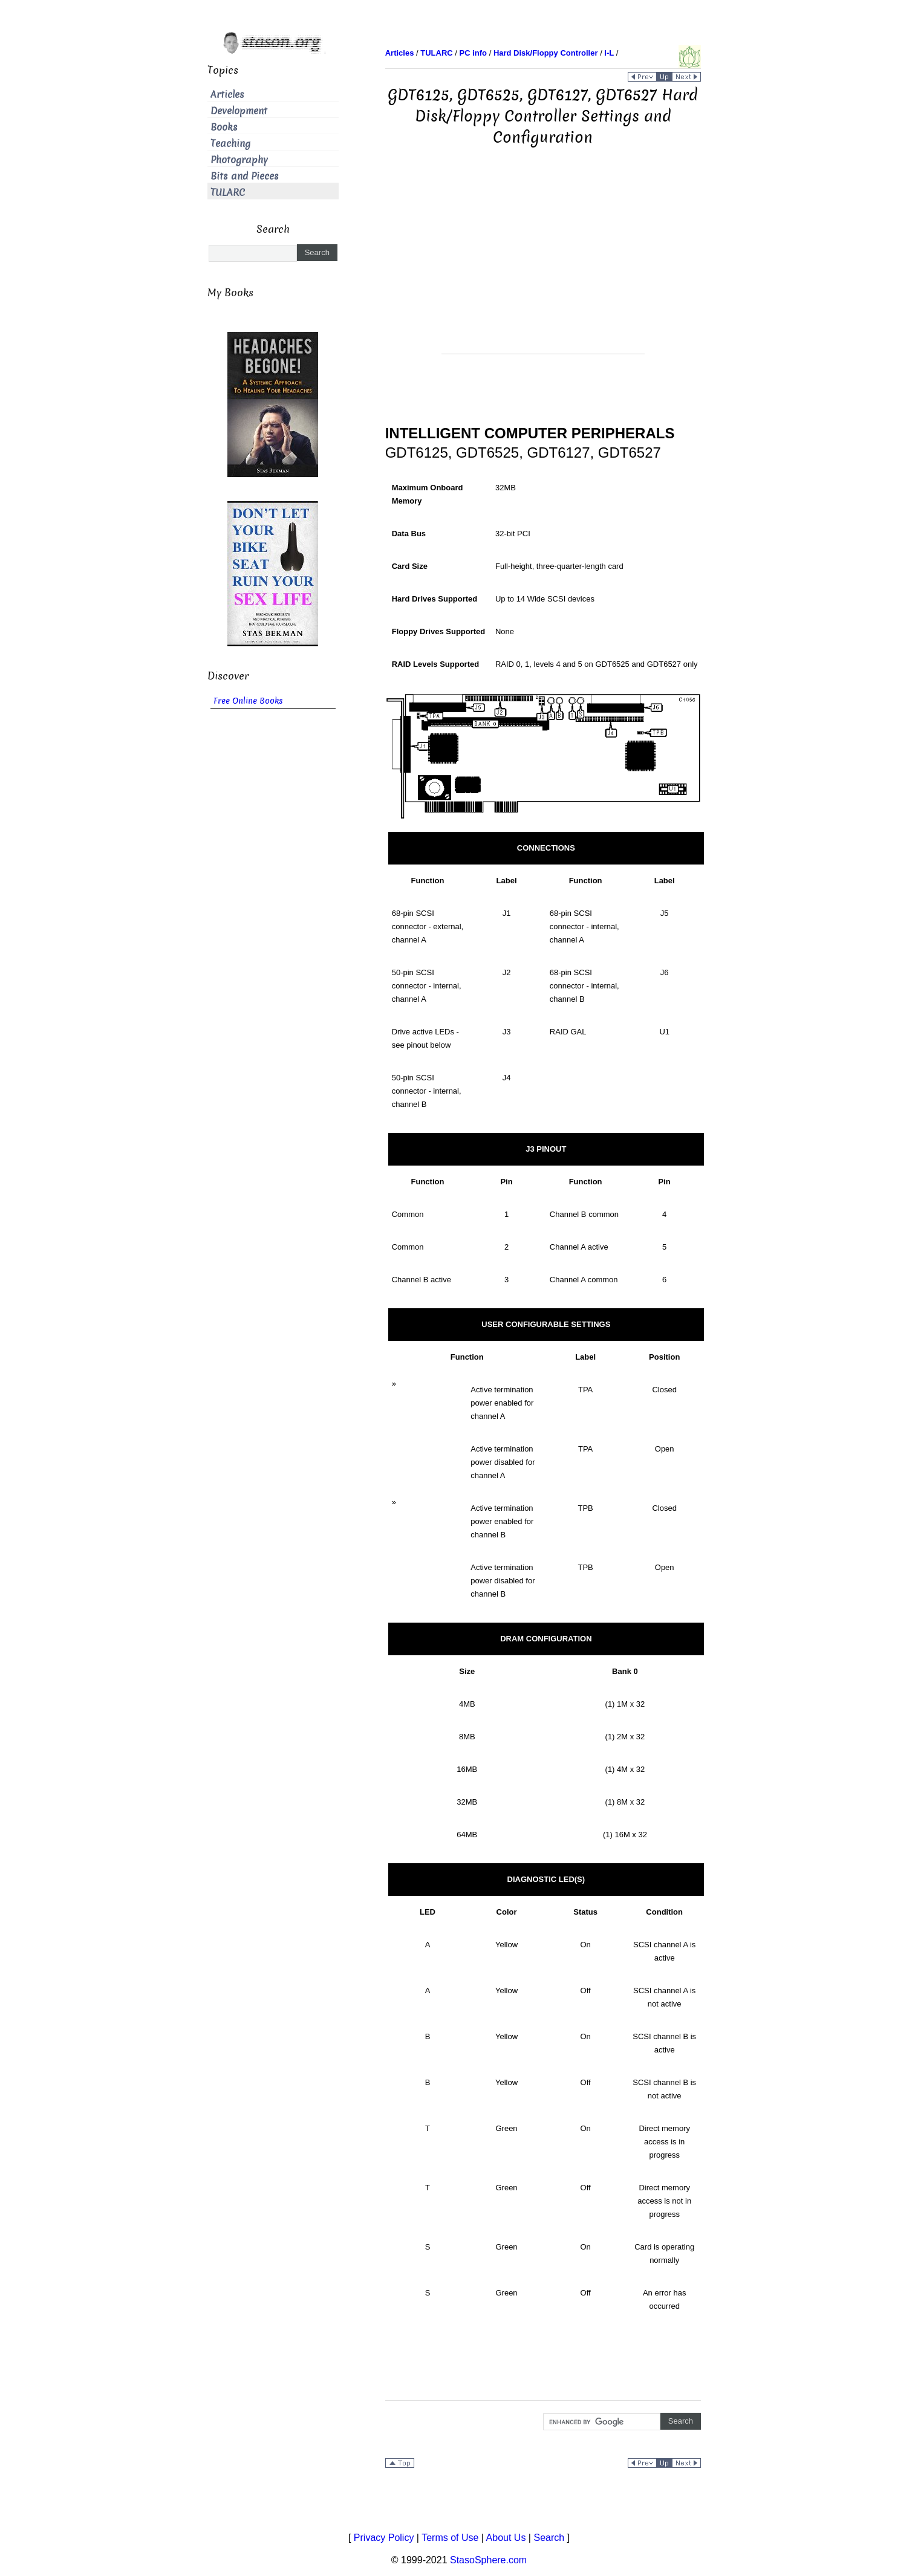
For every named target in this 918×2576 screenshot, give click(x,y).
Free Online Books (248, 701)
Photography (239, 160)
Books (224, 127)
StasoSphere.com (488, 2560)
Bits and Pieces (244, 176)
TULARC (227, 192)
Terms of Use (450, 2537)
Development (238, 111)
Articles (227, 94)
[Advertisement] (543, 269)
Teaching (230, 143)
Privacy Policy (384, 2537)
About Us (506, 2537)
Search (548, 2537)
